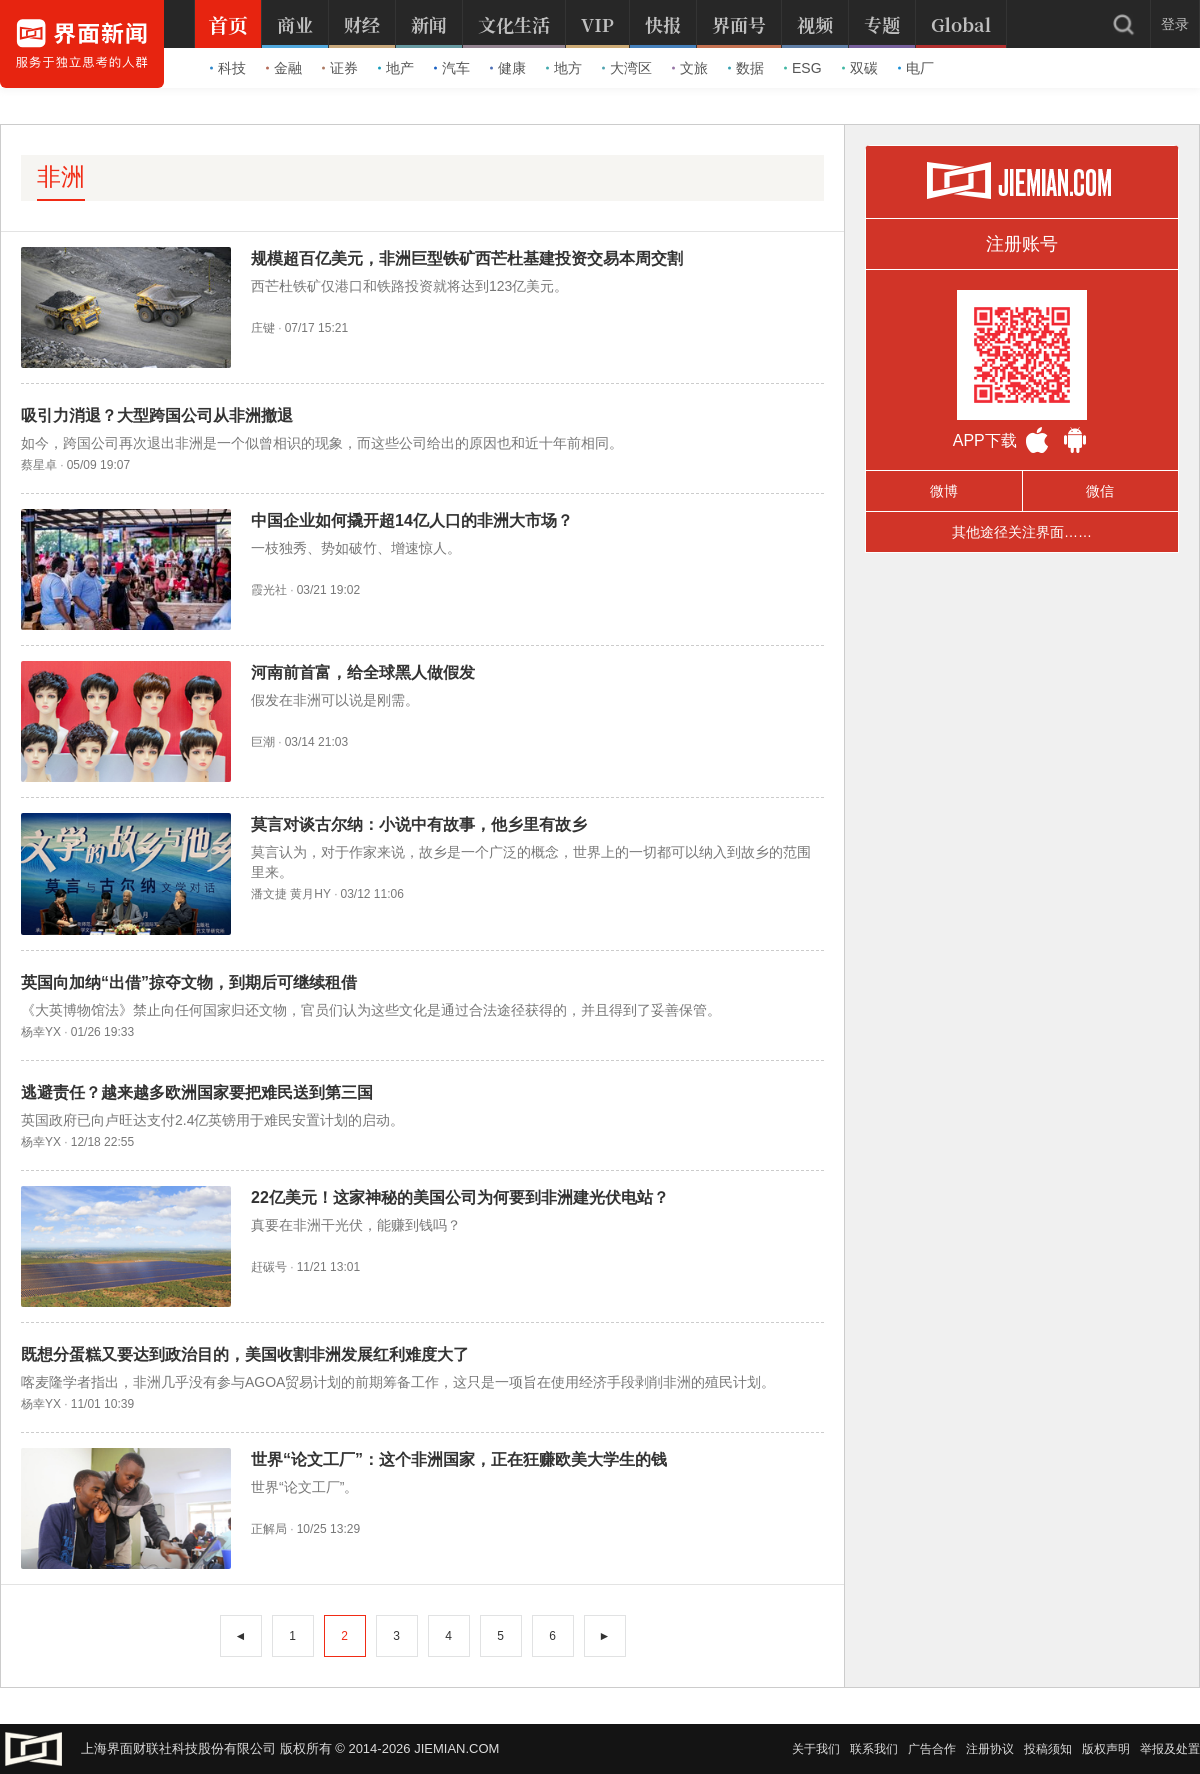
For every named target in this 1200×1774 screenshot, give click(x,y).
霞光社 (269, 590)
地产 (396, 68)
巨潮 (263, 742)
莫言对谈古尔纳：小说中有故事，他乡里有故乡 (419, 824)
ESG (803, 68)
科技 (228, 68)
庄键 (263, 328)
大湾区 (627, 68)
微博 (944, 491)
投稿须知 (1048, 1749)
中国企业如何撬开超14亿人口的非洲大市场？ (412, 520)
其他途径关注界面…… (1022, 532)
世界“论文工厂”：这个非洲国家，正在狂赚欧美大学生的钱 (459, 1459)
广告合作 (932, 1749)
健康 (508, 68)
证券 (340, 68)
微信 (1100, 491)
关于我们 (816, 1749)
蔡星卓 (39, 465)
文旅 (690, 68)
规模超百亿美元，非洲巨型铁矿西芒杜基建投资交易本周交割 (467, 258)
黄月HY (310, 894)
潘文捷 (269, 894)
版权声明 (1106, 1749)
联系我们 (874, 1749)
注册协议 (990, 1749)
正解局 (269, 1529)
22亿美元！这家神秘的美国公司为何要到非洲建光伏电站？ (460, 1197)
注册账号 (1022, 244)
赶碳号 (269, 1267)
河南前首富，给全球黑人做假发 (363, 672)
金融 (284, 68)
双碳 (860, 68)
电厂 (916, 68)
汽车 (452, 68)
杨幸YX (41, 1032)
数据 (746, 68)
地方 (564, 68)
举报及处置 (1170, 1749)
